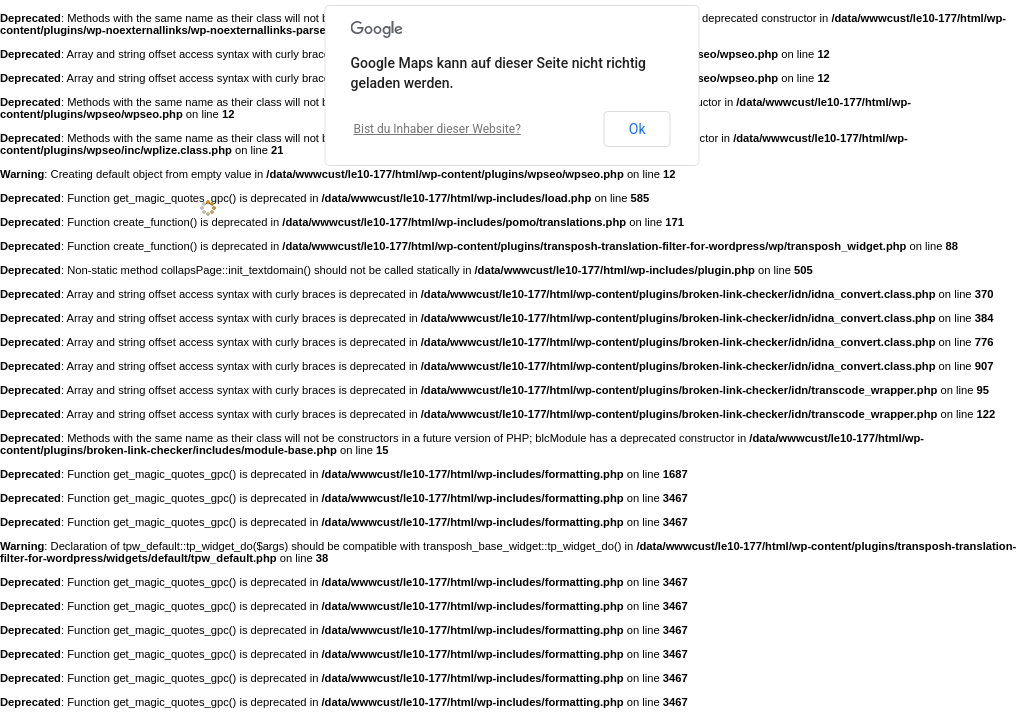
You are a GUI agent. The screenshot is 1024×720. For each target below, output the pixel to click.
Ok (637, 129)
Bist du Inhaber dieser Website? (437, 129)
